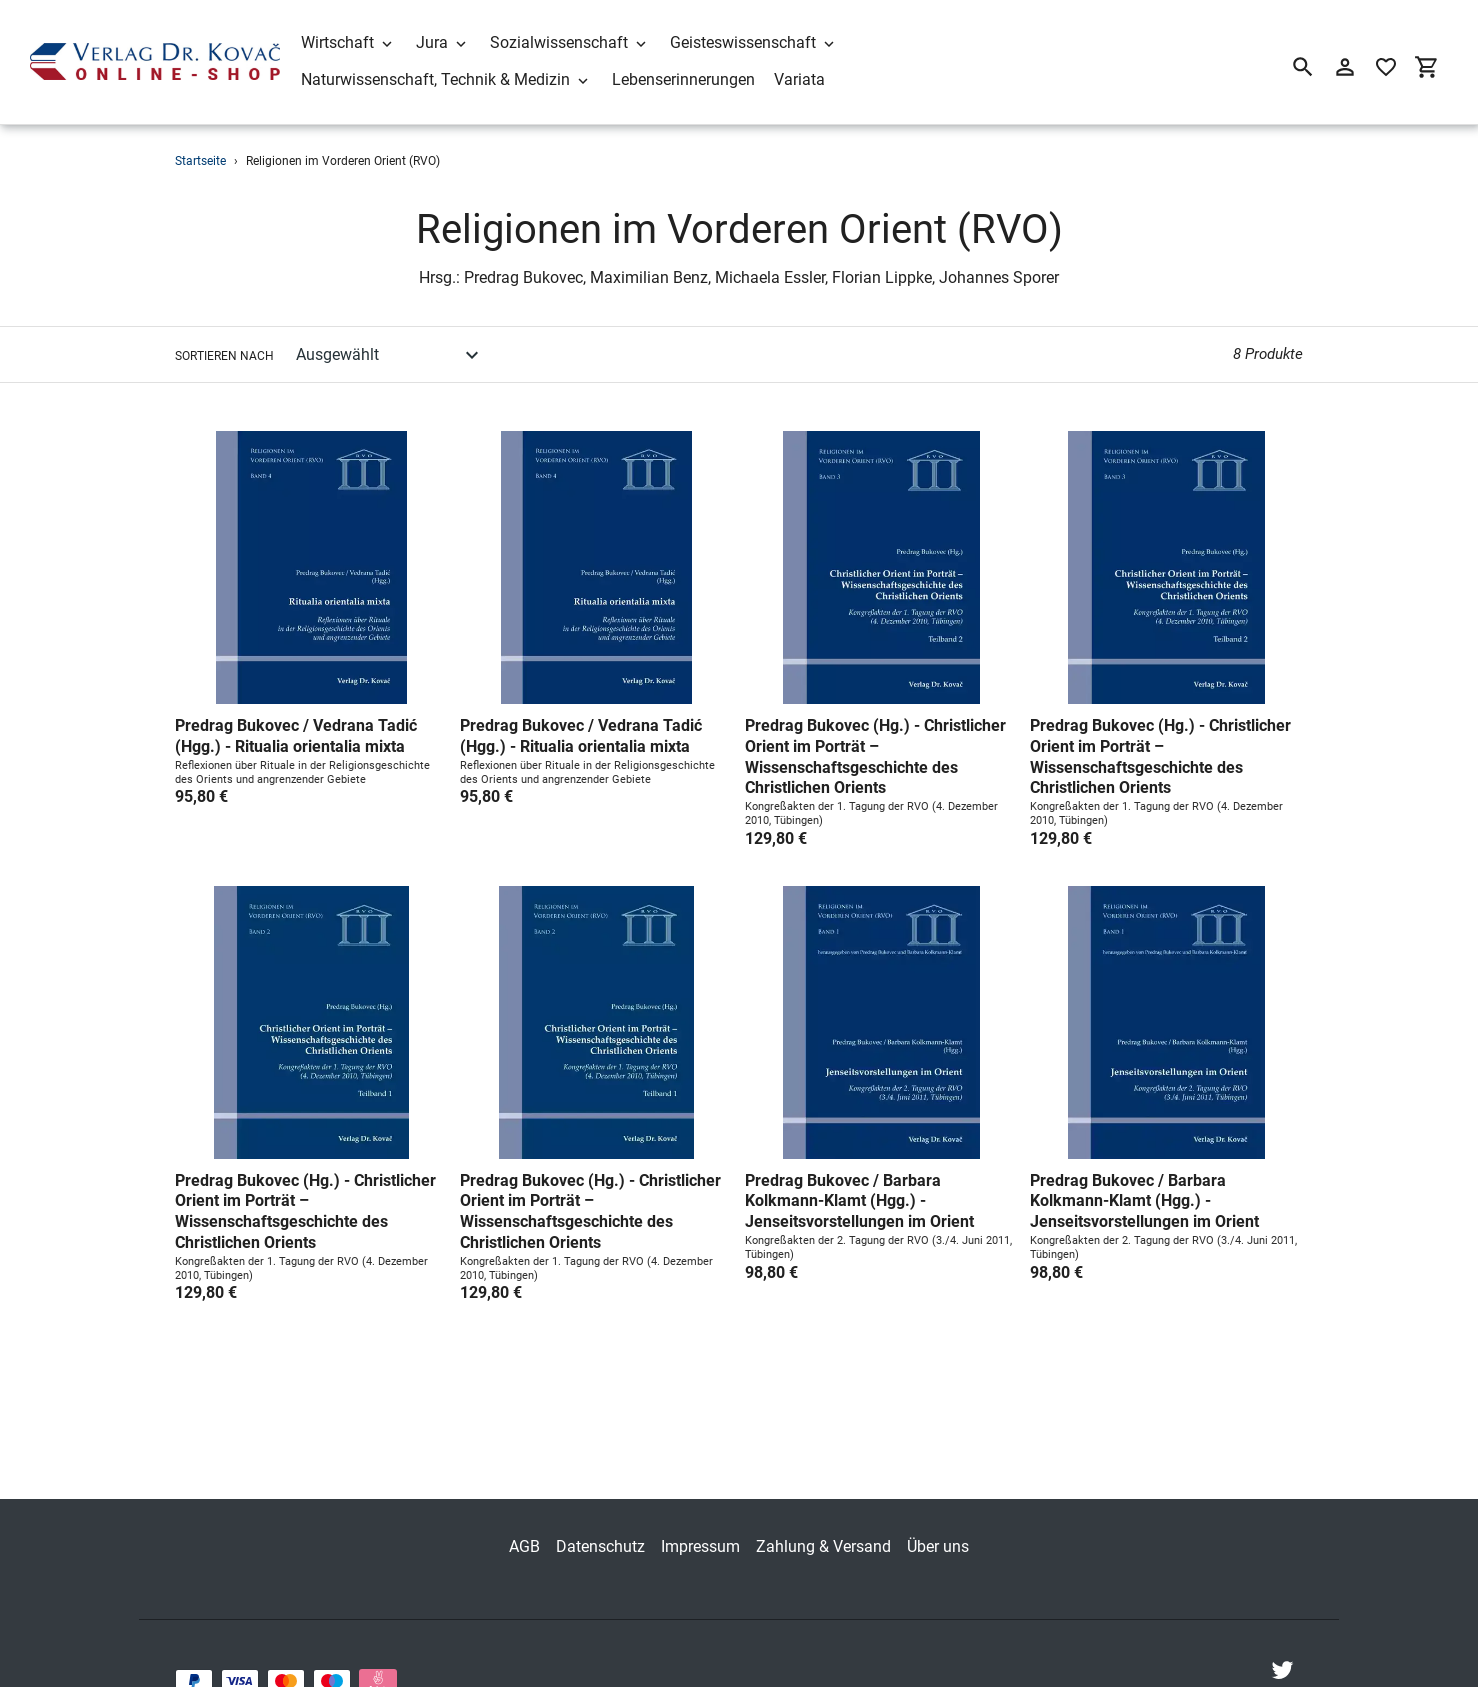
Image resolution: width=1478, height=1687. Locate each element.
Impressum (700, 1514)
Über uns (938, 1514)
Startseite (200, 161)
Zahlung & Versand (823, 1514)
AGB (524, 1514)
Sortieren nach (224, 356)
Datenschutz (600, 1514)
